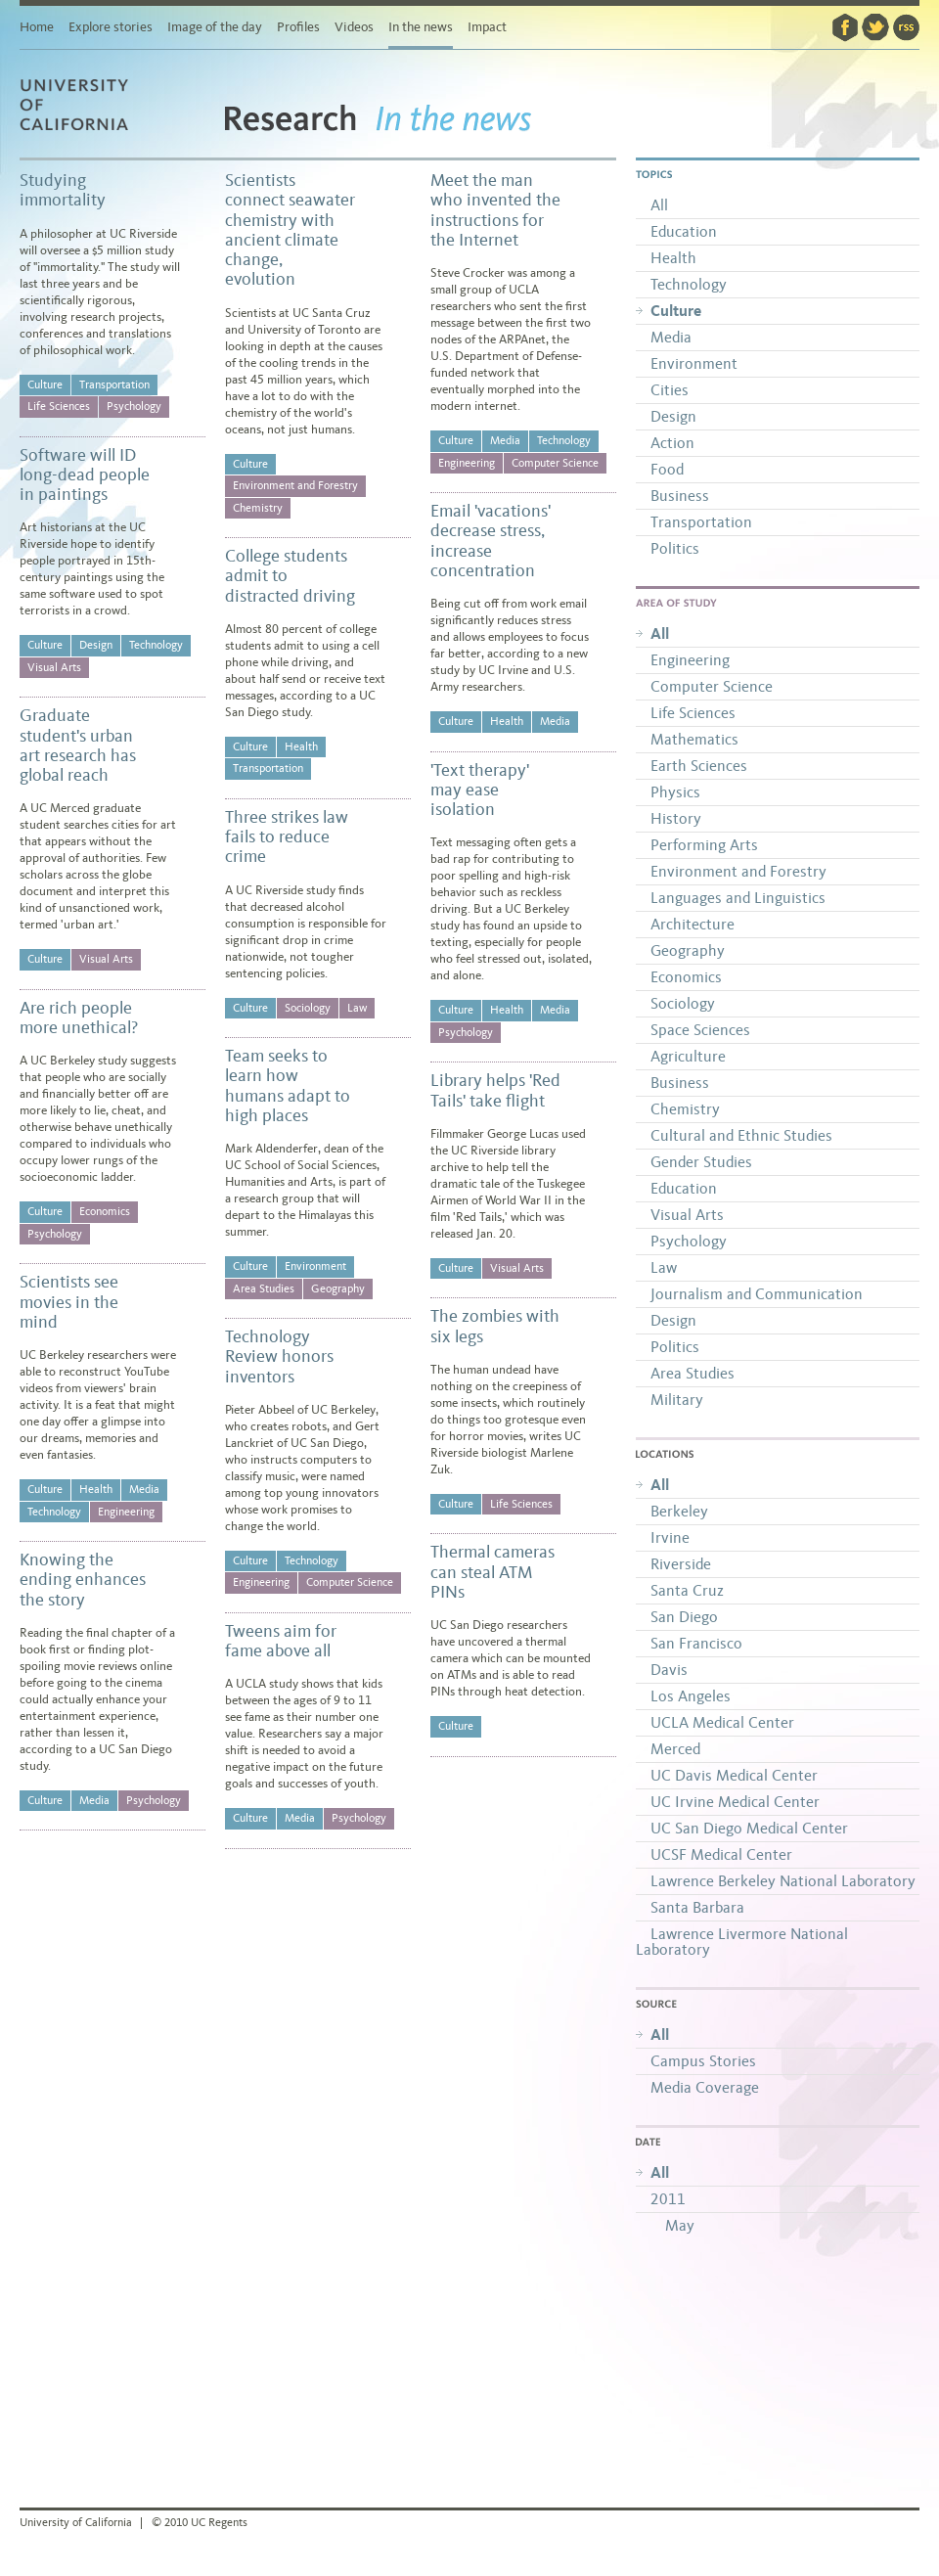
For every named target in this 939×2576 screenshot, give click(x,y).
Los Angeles (690, 1696)
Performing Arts (704, 845)
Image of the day (214, 27)
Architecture (692, 924)
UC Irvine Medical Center (735, 1801)
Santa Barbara (697, 1907)
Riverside (680, 1564)
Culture (45, 384)
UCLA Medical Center (722, 1722)
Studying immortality (63, 189)
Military (676, 1399)
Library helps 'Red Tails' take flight (495, 1089)
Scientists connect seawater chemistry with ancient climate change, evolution (290, 229)
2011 (668, 2199)
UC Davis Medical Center (734, 1775)
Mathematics (694, 739)
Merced (675, 1749)
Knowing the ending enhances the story (83, 1579)
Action (672, 442)
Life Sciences (58, 406)
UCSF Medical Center (721, 1854)
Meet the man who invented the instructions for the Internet (495, 209)
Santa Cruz (687, 1590)
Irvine (670, 1537)
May (679, 2225)
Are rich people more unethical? (79, 1017)
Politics (674, 548)
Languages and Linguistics (738, 897)
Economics (104, 1211)
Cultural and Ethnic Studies (741, 1135)
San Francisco (696, 1643)
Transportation (114, 384)
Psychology (134, 406)
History (675, 818)
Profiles (298, 27)
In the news (420, 27)
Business (679, 495)
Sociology (308, 1008)
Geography (338, 1288)
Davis (669, 1669)
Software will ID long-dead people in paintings (85, 475)
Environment (315, 1266)
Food (667, 469)
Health (95, 1489)
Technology (156, 645)
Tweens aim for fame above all (280, 1640)
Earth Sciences (698, 765)
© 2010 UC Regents (199, 2522)
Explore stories (110, 27)
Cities (669, 390)
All (659, 205)
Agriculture (688, 1056)
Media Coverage (704, 2087)
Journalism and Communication (756, 1294)
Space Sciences (700, 1029)
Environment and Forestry (295, 485)
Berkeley (679, 1511)
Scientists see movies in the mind (69, 1302)
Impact (487, 27)
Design (95, 645)
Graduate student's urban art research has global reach (78, 745)
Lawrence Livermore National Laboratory (742, 1941)
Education (683, 231)
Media (144, 1489)
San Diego (684, 1616)
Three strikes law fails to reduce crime (286, 837)
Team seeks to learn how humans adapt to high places (287, 1085)
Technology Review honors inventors (279, 1356)
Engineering (126, 1511)
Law (357, 1008)
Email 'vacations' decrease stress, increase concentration (490, 540)
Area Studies (263, 1288)
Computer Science (349, 1582)
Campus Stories (703, 2061)
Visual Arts (54, 667)
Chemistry (258, 508)
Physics (675, 792)
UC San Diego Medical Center (749, 1828)
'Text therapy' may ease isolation (479, 790)
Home (37, 27)
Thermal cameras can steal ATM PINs (492, 1572)
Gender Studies (701, 1161)
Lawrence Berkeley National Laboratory (783, 1881)
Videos (354, 27)
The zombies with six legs (494, 1325)
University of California (98, 130)
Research (290, 129)
